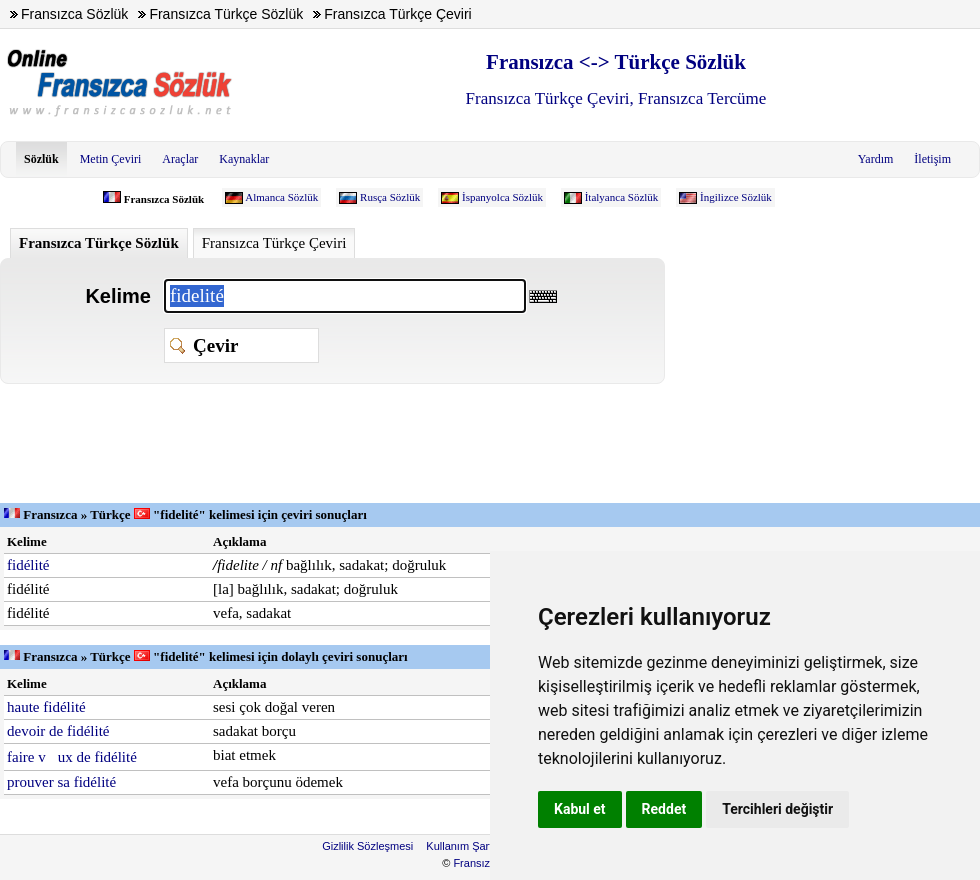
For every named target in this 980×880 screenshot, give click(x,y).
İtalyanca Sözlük (622, 197)
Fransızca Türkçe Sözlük (99, 243)
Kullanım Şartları (466, 846)
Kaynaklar (244, 159)
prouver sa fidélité (61, 782)
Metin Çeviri (111, 159)
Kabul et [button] (580, 809)
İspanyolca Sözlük (502, 197)
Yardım (875, 159)
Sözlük (41, 159)
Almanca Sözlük (281, 197)
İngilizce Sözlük (736, 197)
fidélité (28, 565)
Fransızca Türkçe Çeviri (274, 243)
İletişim (932, 159)
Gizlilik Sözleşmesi (367, 846)
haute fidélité (46, 707)
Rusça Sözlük (390, 197)
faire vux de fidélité (72, 757)
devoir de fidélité (58, 731)
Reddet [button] (664, 809)
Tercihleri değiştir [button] (777, 809)
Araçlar (180, 159)
